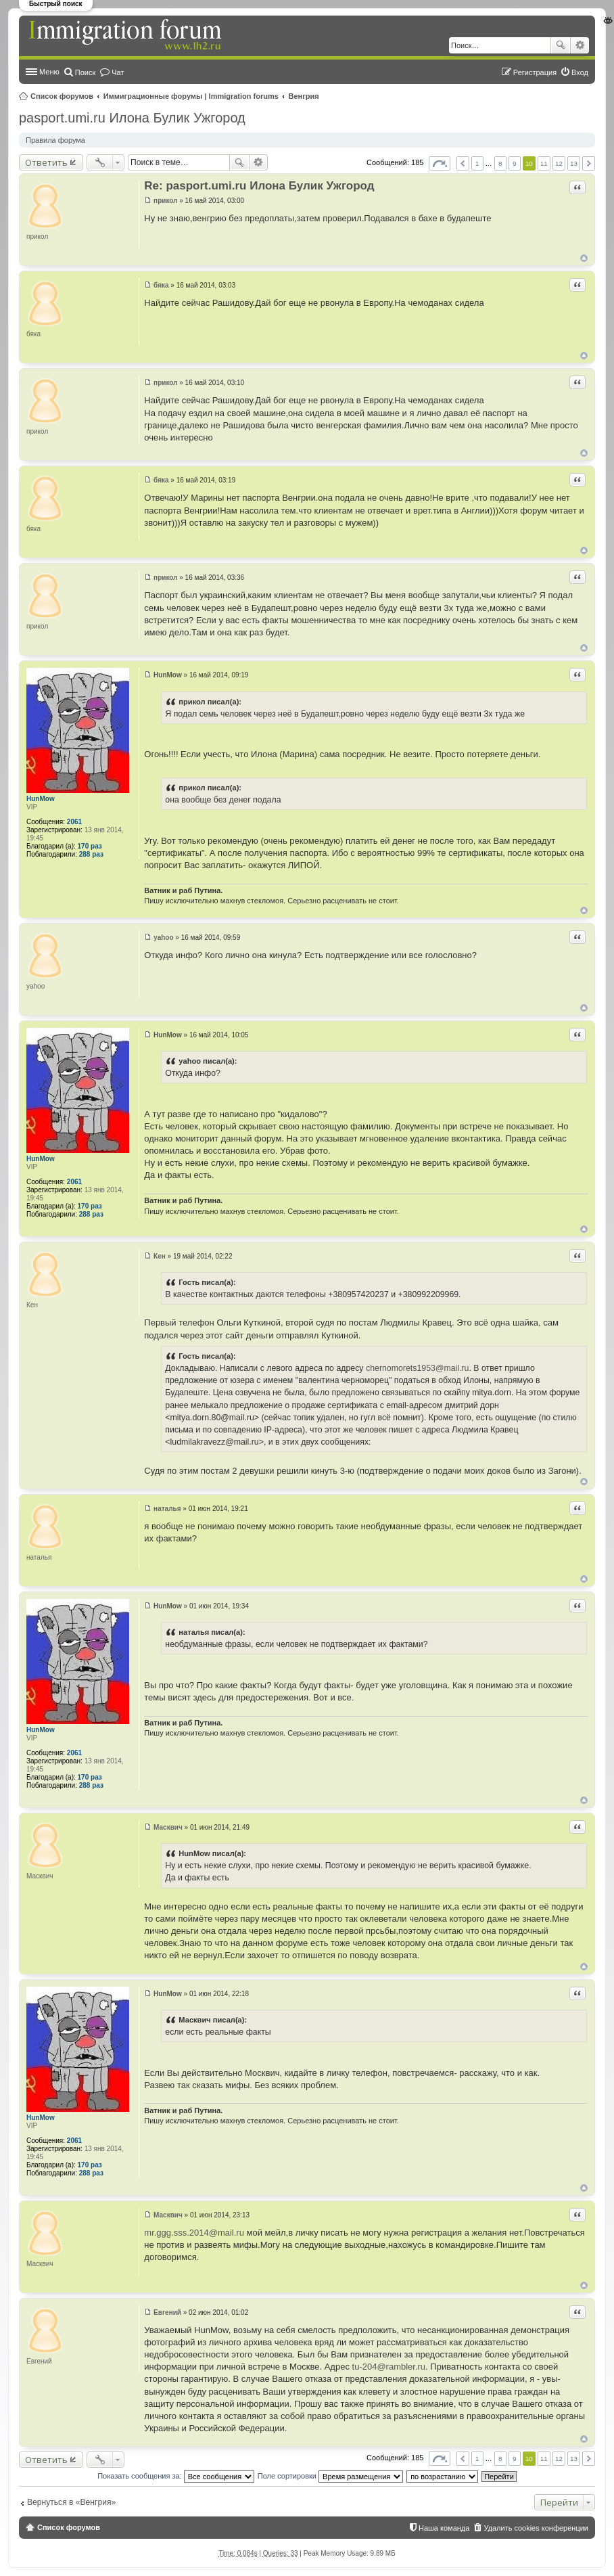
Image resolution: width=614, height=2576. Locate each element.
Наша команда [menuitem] (444, 2528)
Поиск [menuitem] (85, 72)
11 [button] (544, 163)
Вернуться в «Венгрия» (71, 2502)
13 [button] (573, 163)
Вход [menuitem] (579, 72)
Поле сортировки (330, 2476)
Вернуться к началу (584, 258)
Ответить (46, 162)
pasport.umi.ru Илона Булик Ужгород (132, 117)
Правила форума (55, 140)
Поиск (560, 45)
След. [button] (588, 163)
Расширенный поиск (580, 45)
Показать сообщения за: (175, 2476)
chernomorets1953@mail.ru (417, 1368)
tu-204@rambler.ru (389, 2367)
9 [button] (515, 163)
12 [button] (559, 163)
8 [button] (500, 163)
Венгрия (304, 96)
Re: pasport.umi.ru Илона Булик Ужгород (259, 185)
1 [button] (477, 163)
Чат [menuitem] (118, 72)
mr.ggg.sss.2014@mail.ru (194, 2233)
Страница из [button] (439, 163)
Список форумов (61, 96)
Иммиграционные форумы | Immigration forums (191, 96)
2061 (74, 822)
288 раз (91, 854)
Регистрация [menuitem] (535, 72)
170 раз (90, 846)
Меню (49, 72)
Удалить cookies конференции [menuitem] (535, 2528)
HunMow (40, 799)
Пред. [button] (462, 163)
